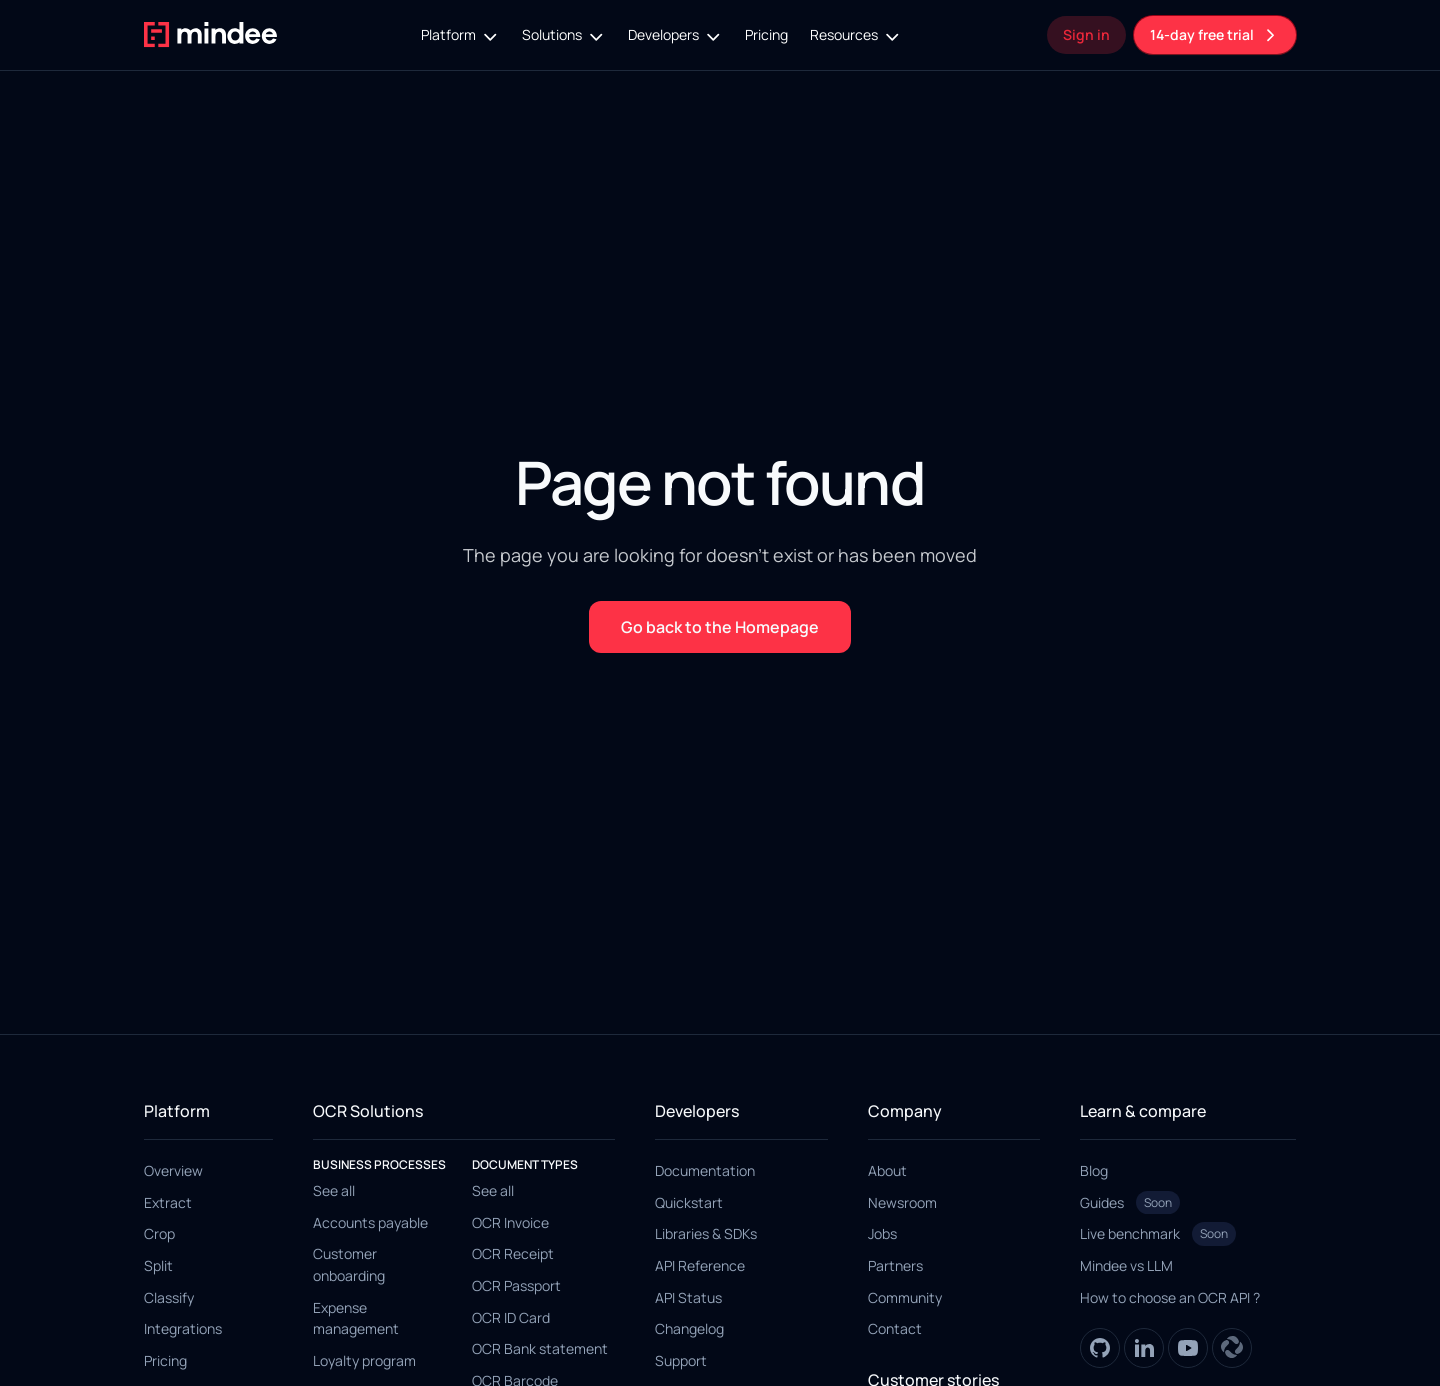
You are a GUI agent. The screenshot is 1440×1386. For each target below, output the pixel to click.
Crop (159, 1233)
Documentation (705, 1170)
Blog (1094, 1170)
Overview (173, 1170)
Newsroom (902, 1202)
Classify (169, 1297)
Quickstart (689, 1202)
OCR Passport (516, 1285)
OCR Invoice (510, 1222)
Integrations (183, 1328)
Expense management (356, 1318)
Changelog (689, 1328)
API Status (688, 1297)
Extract (168, 1202)
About (887, 1170)
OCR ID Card (511, 1317)
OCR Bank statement (540, 1348)
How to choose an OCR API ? (1170, 1297)
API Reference (700, 1265)
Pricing (766, 34)
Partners (895, 1265)
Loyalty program (364, 1360)
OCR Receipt (513, 1253)
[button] (460, 35)
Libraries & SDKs (706, 1233)
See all (334, 1190)
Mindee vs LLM (1126, 1265)
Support (681, 1360)
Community (905, 1297)
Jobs (882, 1233)
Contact (895, 1328)
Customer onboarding (349, 1264)
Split (158, 1265)
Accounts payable (370, 1222)
